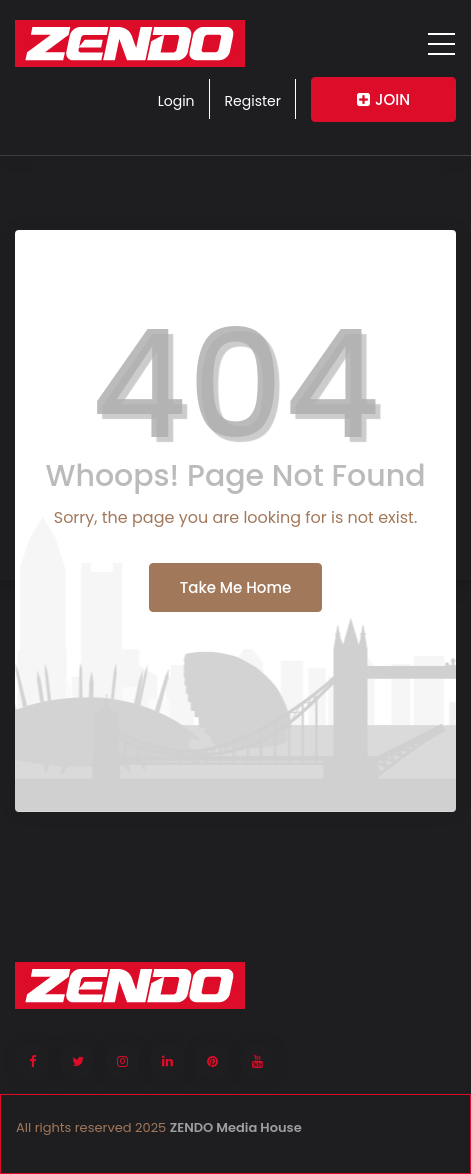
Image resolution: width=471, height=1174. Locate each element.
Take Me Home (235, 587)
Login (176, 101)
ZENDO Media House (236, 1127)
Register (253, 101)
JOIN (383, 99)
